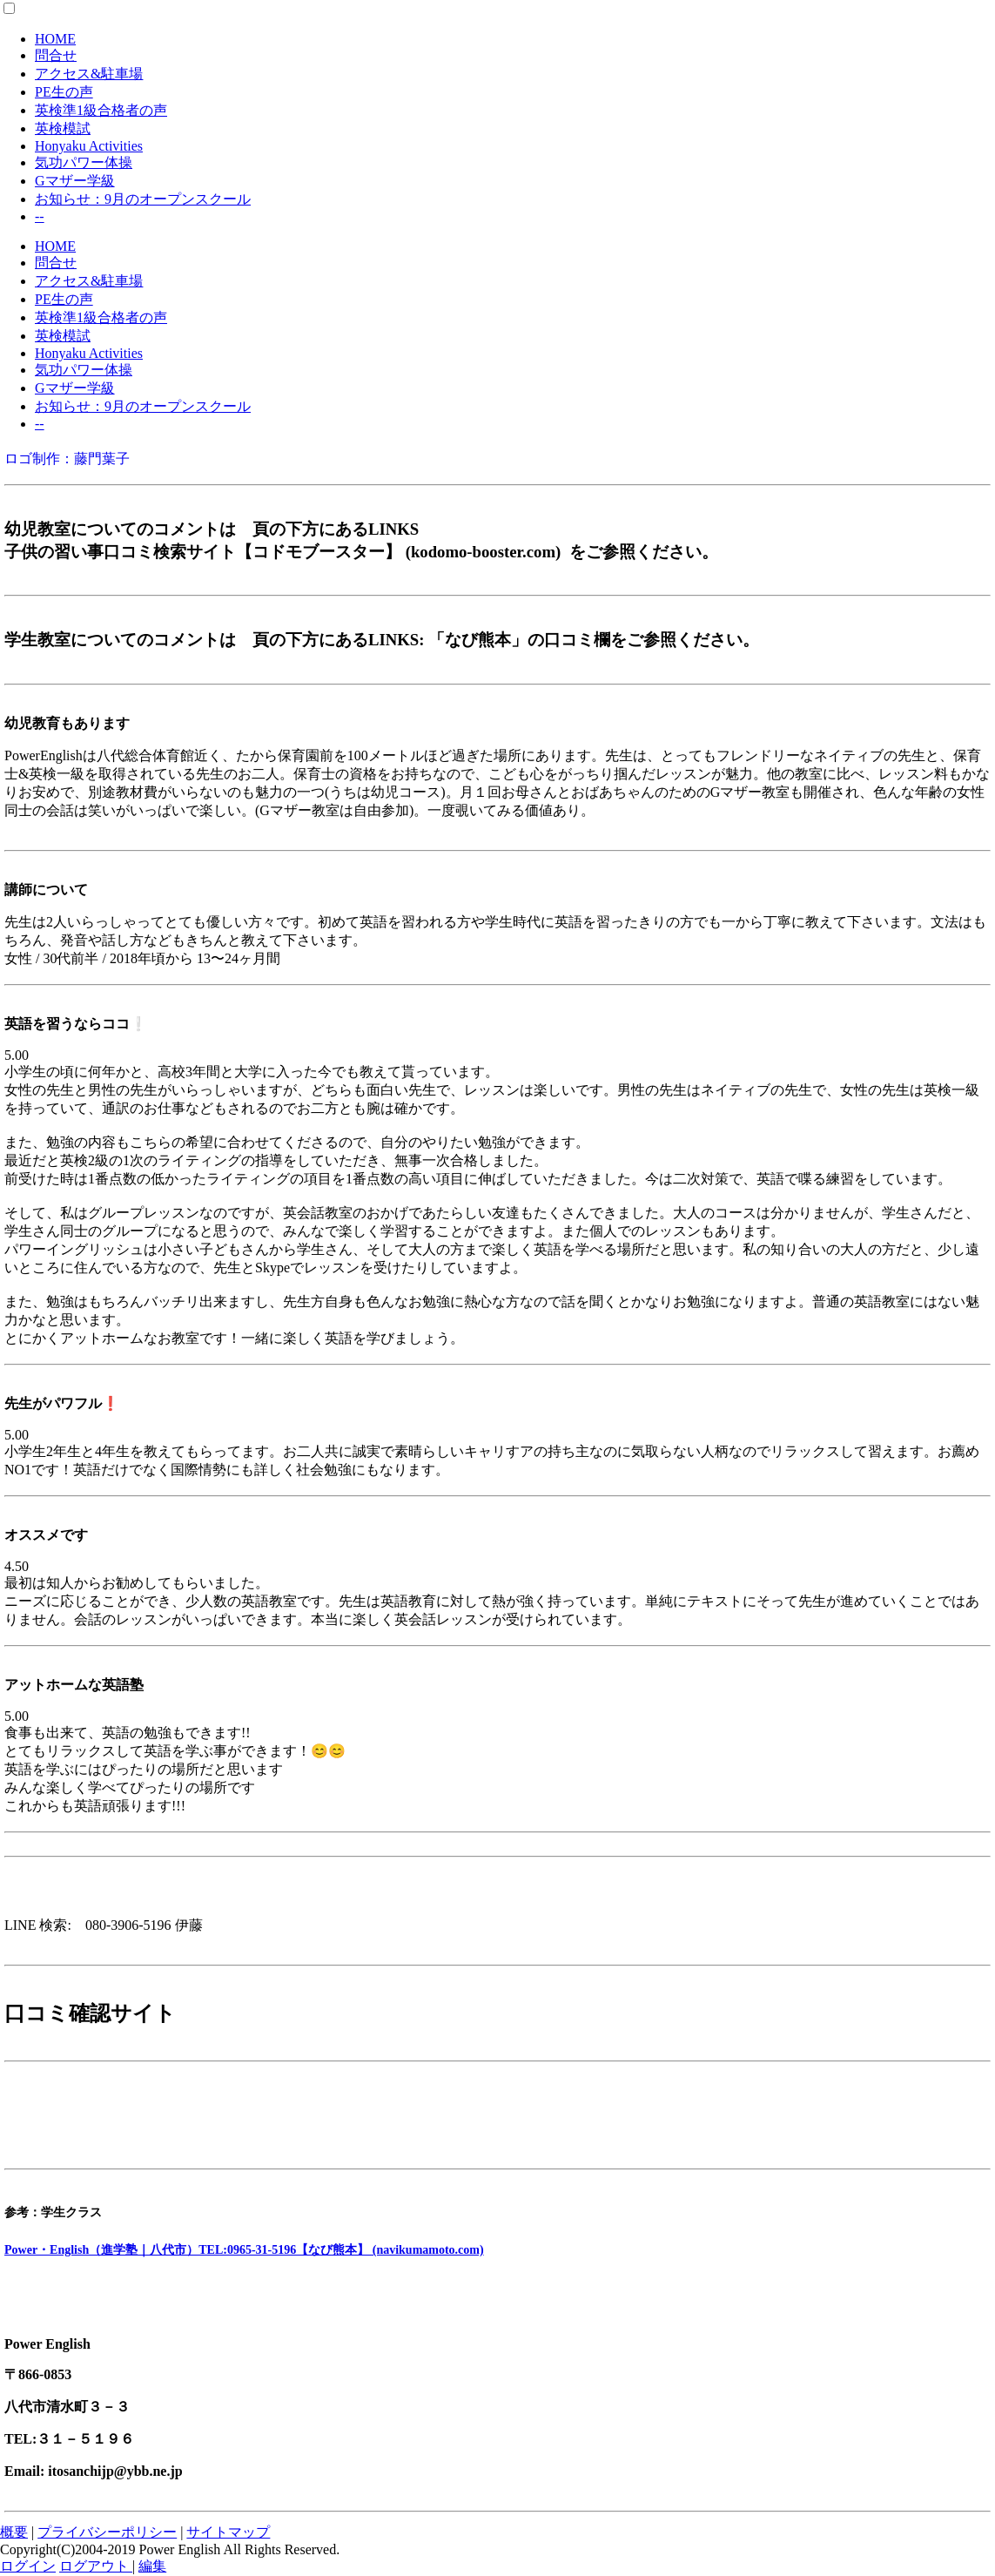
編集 (152, 2566)
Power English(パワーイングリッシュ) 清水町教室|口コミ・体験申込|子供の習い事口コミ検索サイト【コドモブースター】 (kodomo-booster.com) (391, 2130)
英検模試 (63, 128)
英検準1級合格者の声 (101, 110)
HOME (55, 38)
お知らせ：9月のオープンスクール (143, 199)
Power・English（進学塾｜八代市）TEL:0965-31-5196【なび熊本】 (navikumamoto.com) (244, 2249)
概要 (14, 2532)
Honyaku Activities (89, 145)
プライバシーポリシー (107, 2532)
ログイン (28, 2566)
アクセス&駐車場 (89, 73)
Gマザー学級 (75, 180)
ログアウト (95, 2566)
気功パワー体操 (83, 162)
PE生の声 (64, 91)
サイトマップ (228, 2532)
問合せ (56, 55)
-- (39, 216)
